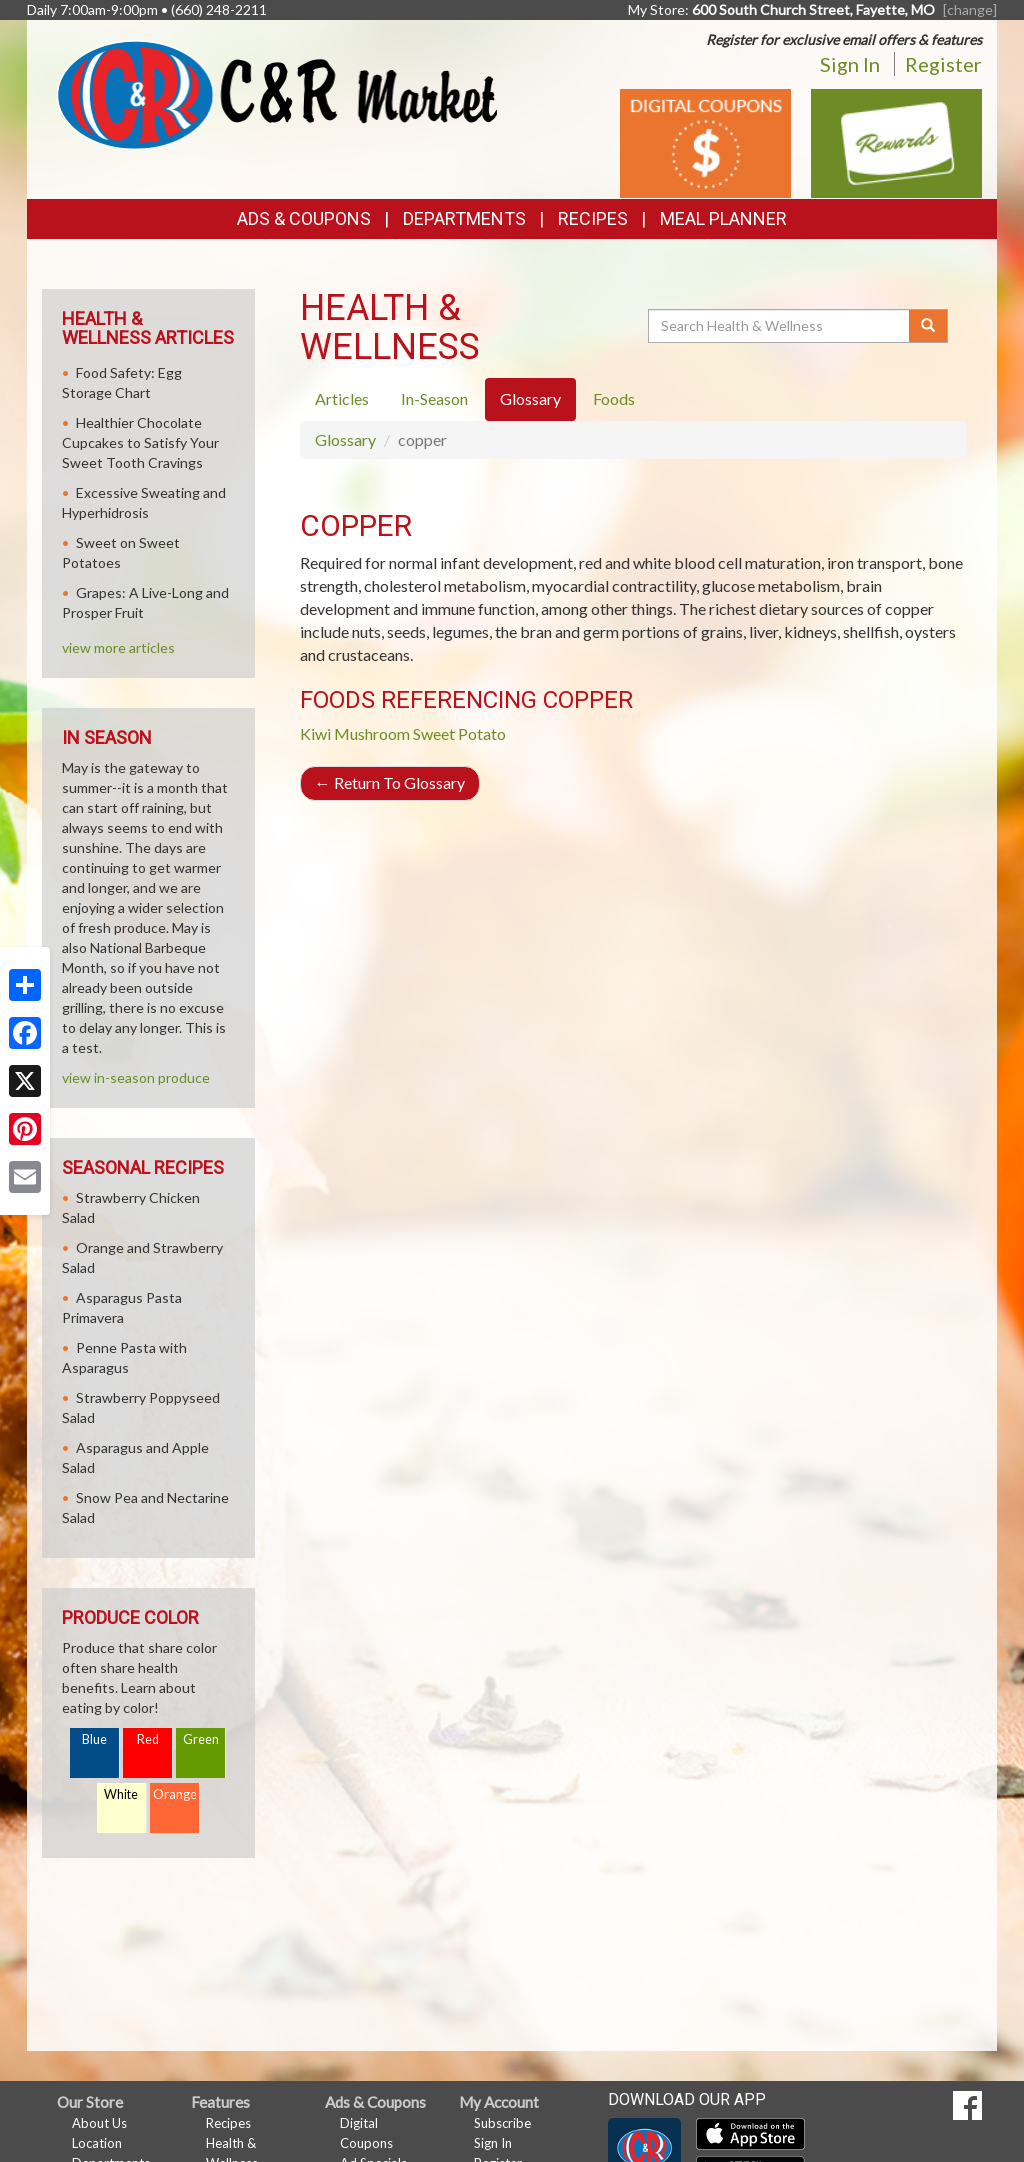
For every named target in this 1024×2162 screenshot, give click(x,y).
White (121, 1794)
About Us (99, 2123)
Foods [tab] (614, 398)
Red (148, 1739)
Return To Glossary (390, 782)
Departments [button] (464, 218)
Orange (175, 1794)
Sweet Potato (459, 733)
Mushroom (372, 733)
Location (97, 2143)
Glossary (345, 439)
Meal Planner (723, 218)
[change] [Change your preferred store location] (970, 9)
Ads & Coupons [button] (304, 218)
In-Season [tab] (434, 398)
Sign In (850, 64)
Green (201, 1739)
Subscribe (502, 2123)
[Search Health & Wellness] (780, 326)
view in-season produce (136, 1077)
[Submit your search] (928, 326)
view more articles (118, 647)
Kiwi (315, 733)
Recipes (593, 218)
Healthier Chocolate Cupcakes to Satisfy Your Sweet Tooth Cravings (140, 442)
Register (943, 64)
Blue (94, 1739)
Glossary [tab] (530, 398)
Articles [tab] (342, 398)
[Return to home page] (277, 92)
